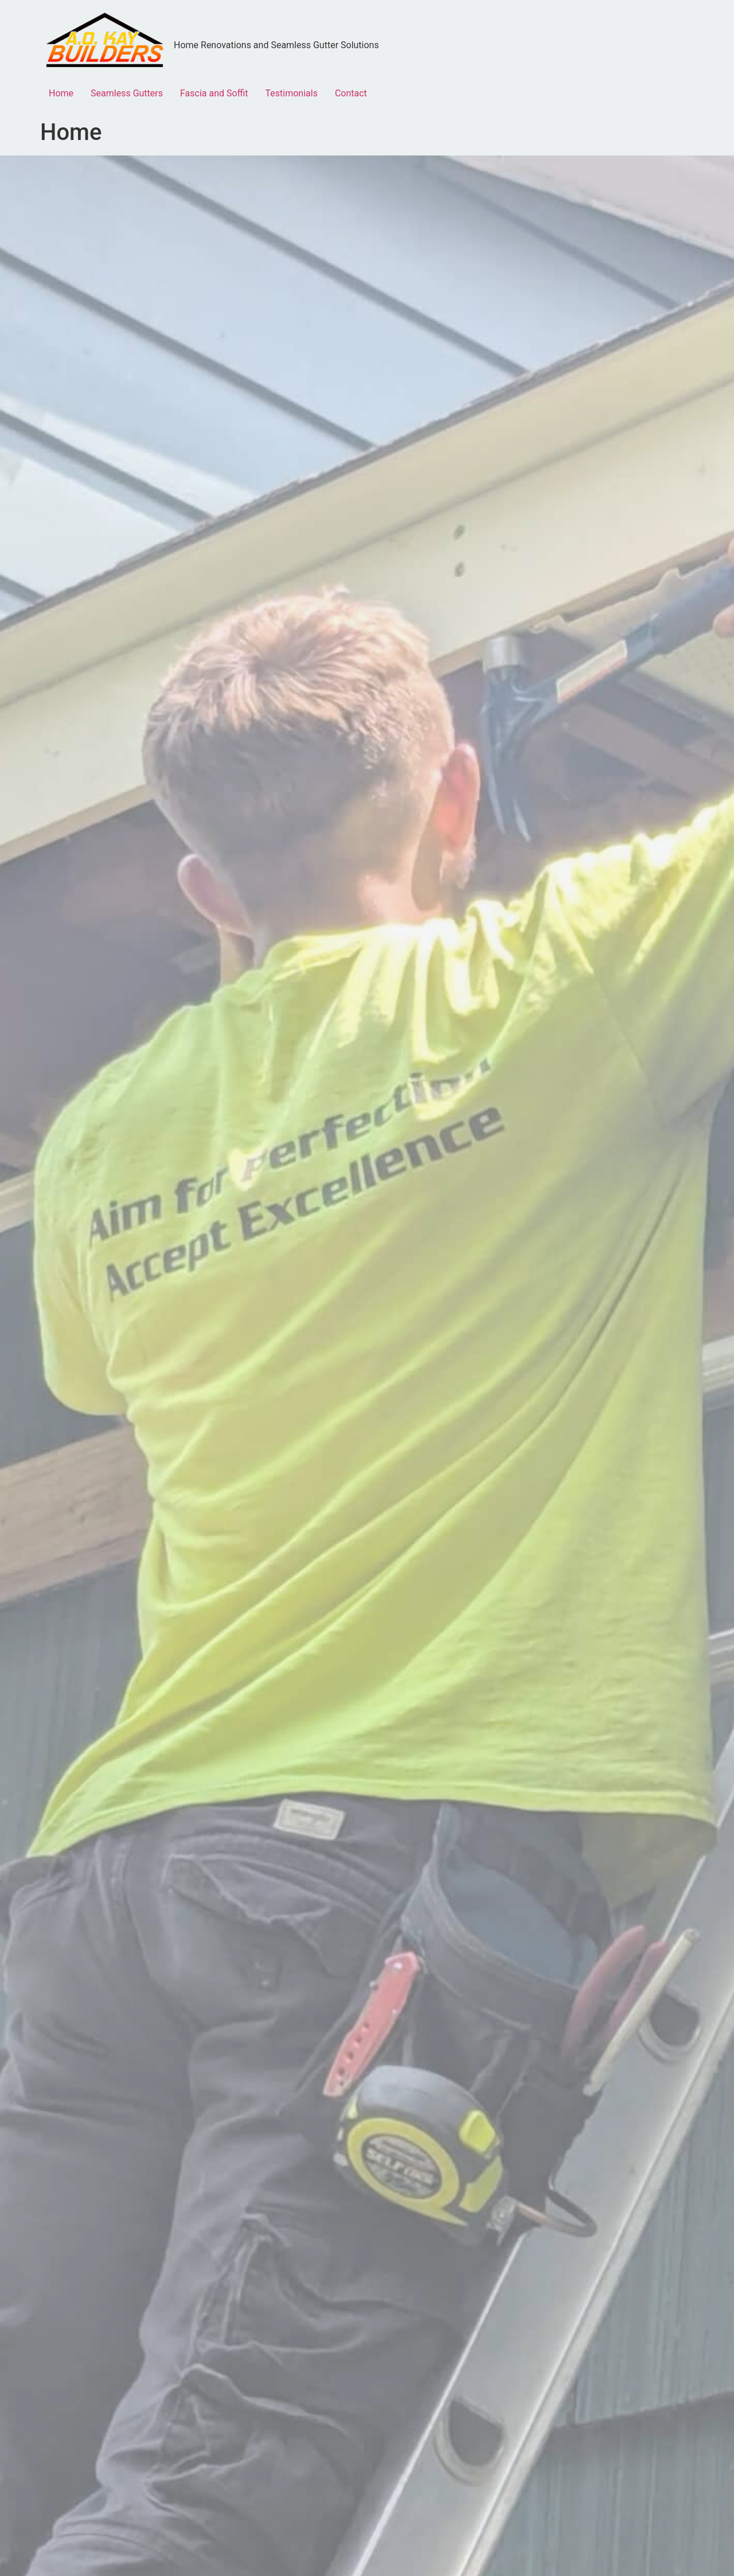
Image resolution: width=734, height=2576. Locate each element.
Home (61, 93)
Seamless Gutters (127, 93)
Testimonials (292, 93)
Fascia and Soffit (214, 93)
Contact (351, 93)
